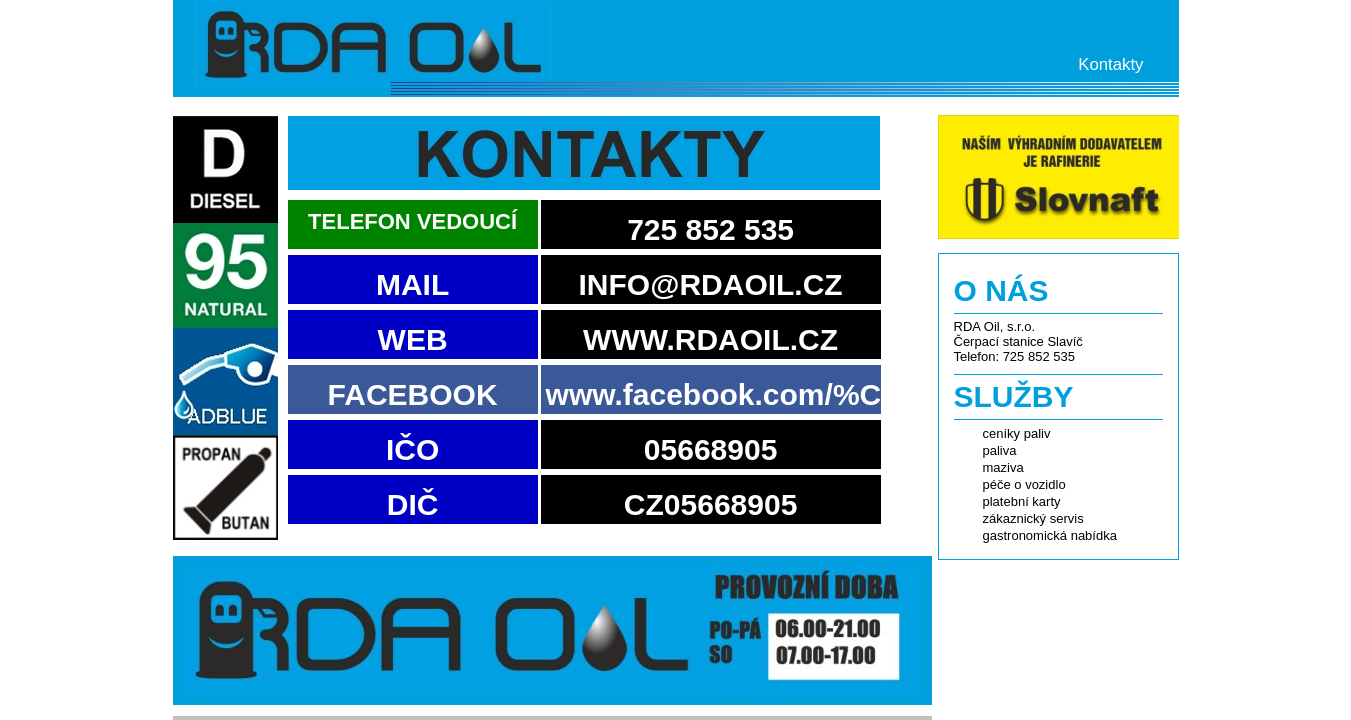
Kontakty (1110, 64)
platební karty (1022, 501)
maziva (1003, 467)
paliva (1000, 450)
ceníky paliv (1017, 433)
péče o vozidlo (1024, 484)
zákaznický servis (1033, 518)
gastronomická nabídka (1050, 535)
